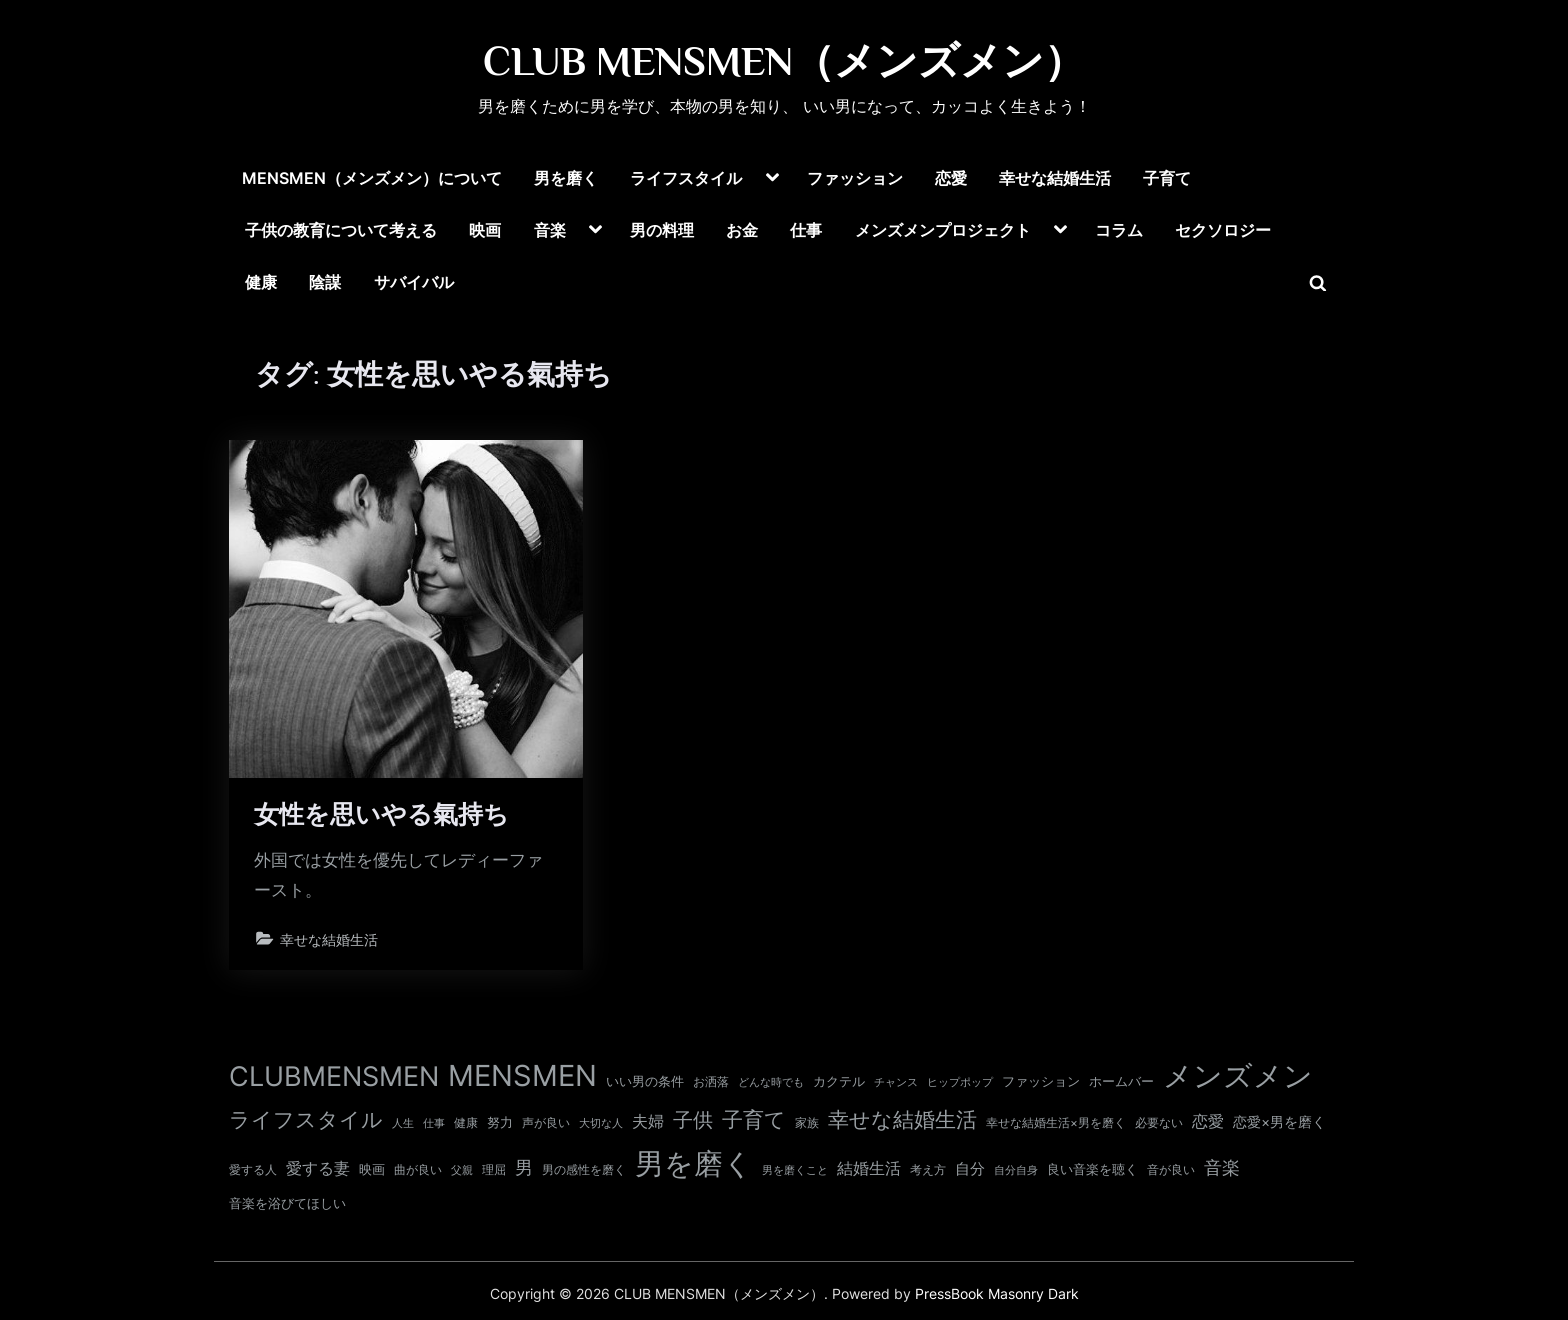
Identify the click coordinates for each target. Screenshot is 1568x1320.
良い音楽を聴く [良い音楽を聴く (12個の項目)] (1092, 1169)
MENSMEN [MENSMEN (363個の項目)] (522, 1075)
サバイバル (414, 282)
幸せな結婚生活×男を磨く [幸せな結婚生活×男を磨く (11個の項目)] (1056, 1122)
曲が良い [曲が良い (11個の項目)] (418, 1169)
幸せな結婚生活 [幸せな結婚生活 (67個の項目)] (902, 1119)
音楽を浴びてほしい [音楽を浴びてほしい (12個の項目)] (287, 1203)
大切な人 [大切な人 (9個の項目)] (601, 1123)
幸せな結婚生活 (1055, 178)
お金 (742, 230)
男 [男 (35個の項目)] (524, 1167)
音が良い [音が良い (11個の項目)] (1171, 1169)
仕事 (806, 230)
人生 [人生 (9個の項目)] (403, 1123)
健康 (261, 282)
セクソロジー (1223, 230)
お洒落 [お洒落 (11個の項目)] (711, 1081)
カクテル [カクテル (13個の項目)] (839, 1081)
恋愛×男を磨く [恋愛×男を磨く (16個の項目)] (1279, 1122)
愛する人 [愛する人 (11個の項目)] (253, 1169)
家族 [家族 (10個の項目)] (807, 1123)
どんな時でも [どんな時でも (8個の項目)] (771, 1082)
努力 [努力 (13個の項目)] (500, 1122)
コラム (1119, 230)
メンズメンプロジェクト (943, 230)
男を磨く (566, 178)
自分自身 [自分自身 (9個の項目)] (1016, 1170)
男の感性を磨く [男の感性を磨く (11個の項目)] (584, 1169)
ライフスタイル (686, 178)
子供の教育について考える (341, 230)
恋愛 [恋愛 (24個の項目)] (1208, 1121)
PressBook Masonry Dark (997, 1294)
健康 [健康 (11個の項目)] (466, 1122)
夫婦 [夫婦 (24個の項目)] (648, 1121)
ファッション (855, 178)
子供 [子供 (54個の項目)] (693, 1120)
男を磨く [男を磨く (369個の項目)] (694, 1163)
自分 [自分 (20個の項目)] (970, 1169)
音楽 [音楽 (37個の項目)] (1222, 1167)
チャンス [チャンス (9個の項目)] (896, 1082)
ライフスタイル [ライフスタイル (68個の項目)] (306, 1119)
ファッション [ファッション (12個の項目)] (1041, 1081)
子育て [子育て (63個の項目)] (754, 1119)
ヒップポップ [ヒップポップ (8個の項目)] (960, 1082)
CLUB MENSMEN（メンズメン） (784, 61)
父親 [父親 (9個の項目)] (462, 1170)
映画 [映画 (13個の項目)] (372, 1169)
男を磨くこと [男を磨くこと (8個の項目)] (795, 1170)
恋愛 (951, 178)
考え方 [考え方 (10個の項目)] (928, 1170)
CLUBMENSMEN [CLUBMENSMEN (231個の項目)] (334, 1076)
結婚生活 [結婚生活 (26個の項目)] (869, 1168)
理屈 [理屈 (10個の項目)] (494, 1170)
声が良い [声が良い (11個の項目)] (546, 1122)
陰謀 (325, 282)
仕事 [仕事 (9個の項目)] (434, 1123)
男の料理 (662, 230)
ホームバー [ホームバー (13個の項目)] (1121, 1081)
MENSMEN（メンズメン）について (372, 178)
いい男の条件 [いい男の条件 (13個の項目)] (645, 1081)
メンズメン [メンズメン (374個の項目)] (1238, 1075)
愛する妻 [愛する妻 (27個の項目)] (318, 1168)
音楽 (550, 230)
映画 (485, 230)
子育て (1167, 178)
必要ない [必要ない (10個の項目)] (1159, 1123)
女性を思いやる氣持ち (382, 815)
